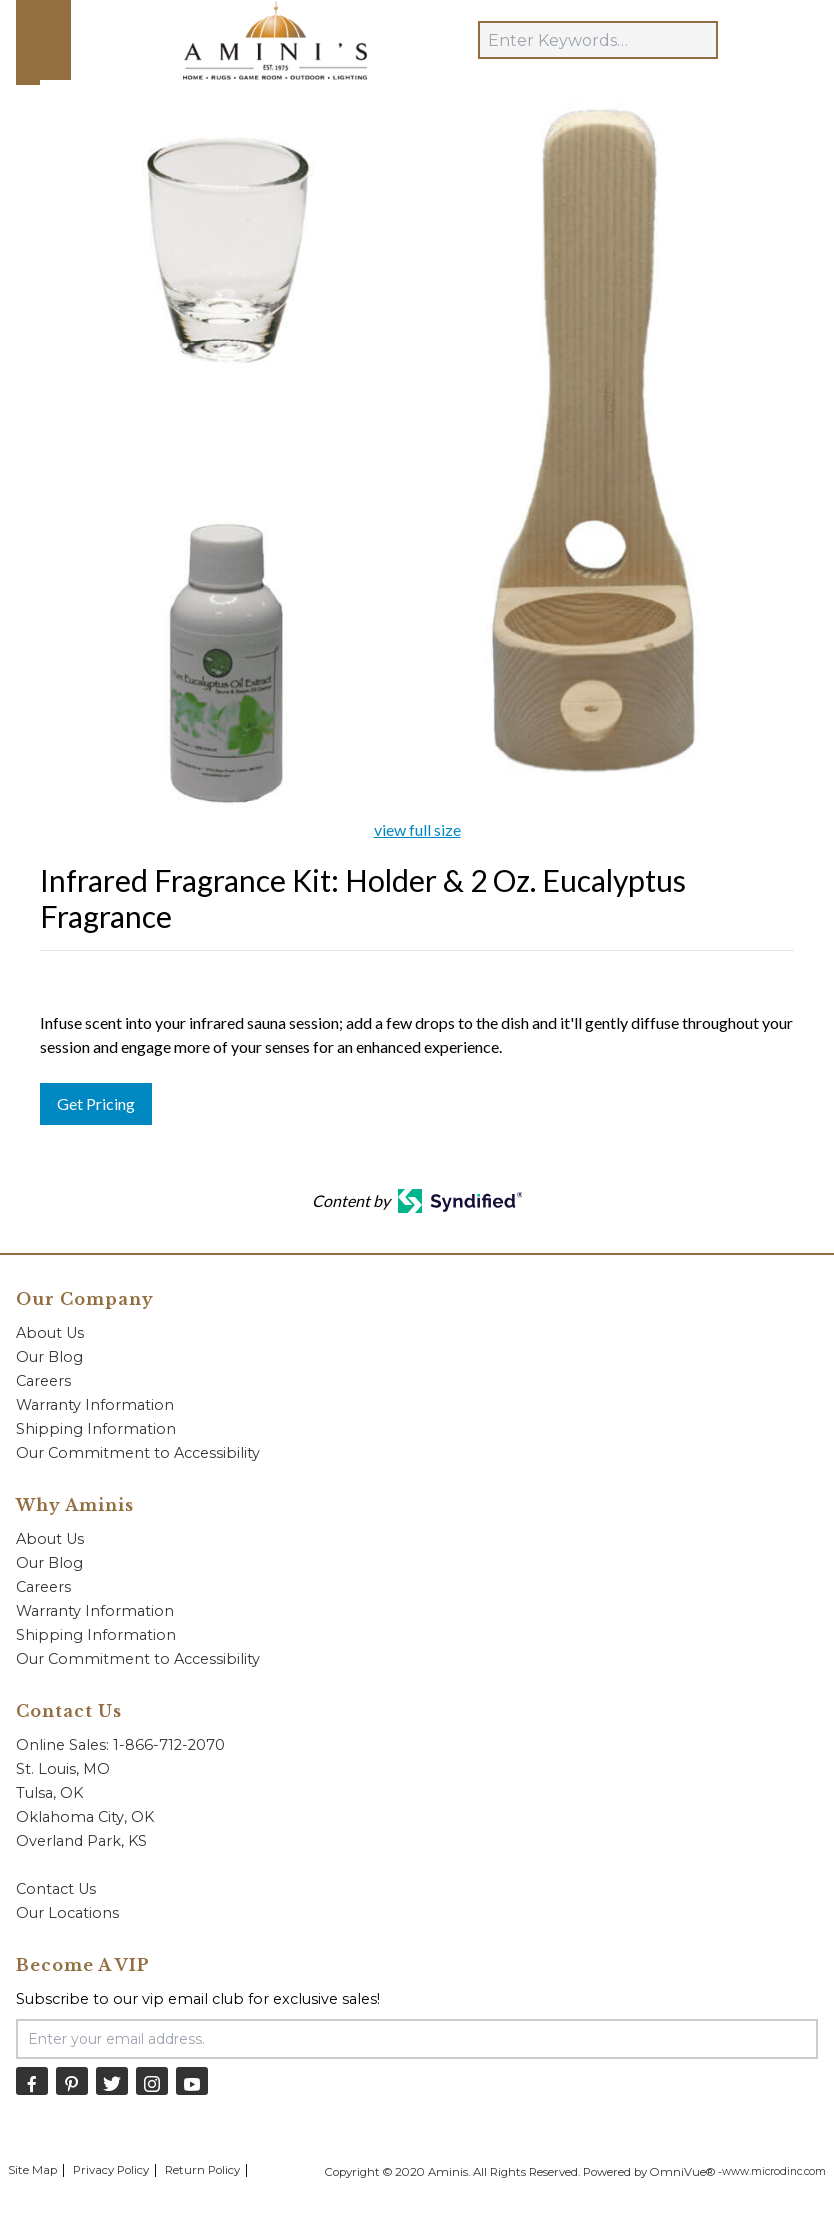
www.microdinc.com (774, 2171)
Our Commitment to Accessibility (138, 1453)
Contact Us (56, 1889)
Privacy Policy (111, 2170)
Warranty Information (95, 1405)
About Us (50, 1333)
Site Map (32, 2170)
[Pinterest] (72, 2080)
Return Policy (202, 2170)
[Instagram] (152, 2080)
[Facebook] (32, 2080)
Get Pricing (96, 1103)
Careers (43, 1381)
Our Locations (67, 1913)
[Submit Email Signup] (770, 2039)
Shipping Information (96, 1429)
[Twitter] (112, 2080)
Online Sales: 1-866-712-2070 (120, 1745)
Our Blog (49, 1357)
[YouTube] (192, 2080)
